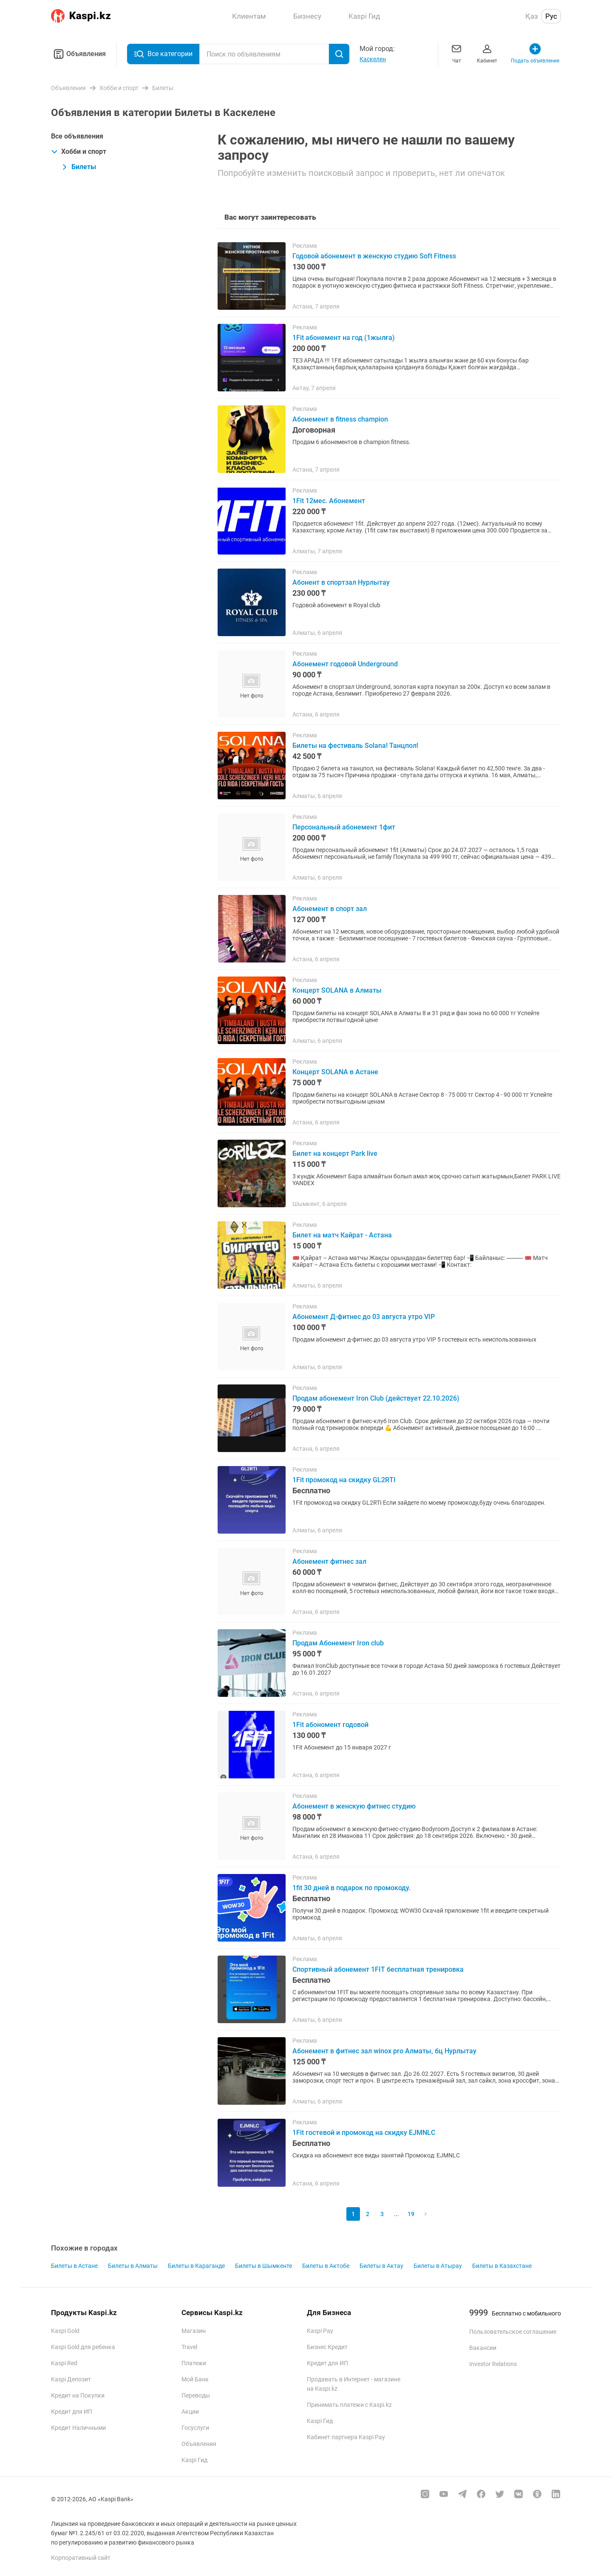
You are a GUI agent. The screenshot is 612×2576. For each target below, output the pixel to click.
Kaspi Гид (194, 2460)
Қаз (531, 16)
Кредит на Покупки (78, 2395)
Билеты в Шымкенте (263, 2265)
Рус (551, 16)
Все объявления (77, 136)
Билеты (78, 167)
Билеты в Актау (381, 2265)
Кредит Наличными (78, 2427)
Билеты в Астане (74, 2265)
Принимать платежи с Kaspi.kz (349, 2404)
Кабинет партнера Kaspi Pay (346, 2437)
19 (411, 2214)
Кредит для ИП (71, 2411)
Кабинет (487, 53)
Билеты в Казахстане (502, 2265)
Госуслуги (195, 2427)
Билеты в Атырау (438, 2265)
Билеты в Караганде (196, 2265)
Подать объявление (535, 53)
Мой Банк (195, 2379)
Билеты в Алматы (133, 2265)
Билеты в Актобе (325, 2265)
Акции (190, 2411)
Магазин (193, 2330)
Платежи (193, 2363)
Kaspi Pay (320, 2330)
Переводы (195, 2395)
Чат (456, 53)
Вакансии (482, 2347)
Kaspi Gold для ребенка (83, 2347)
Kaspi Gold (65, 2330)
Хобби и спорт (78, 151)
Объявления (78, 54)
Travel (189, 2347)
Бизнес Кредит (327, 2347)
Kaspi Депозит (71, 2379)
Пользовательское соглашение (512, 2331)
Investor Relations (493, 2364)
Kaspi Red (64, 2363)
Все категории (163, 54)
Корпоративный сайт (80, 2557)
